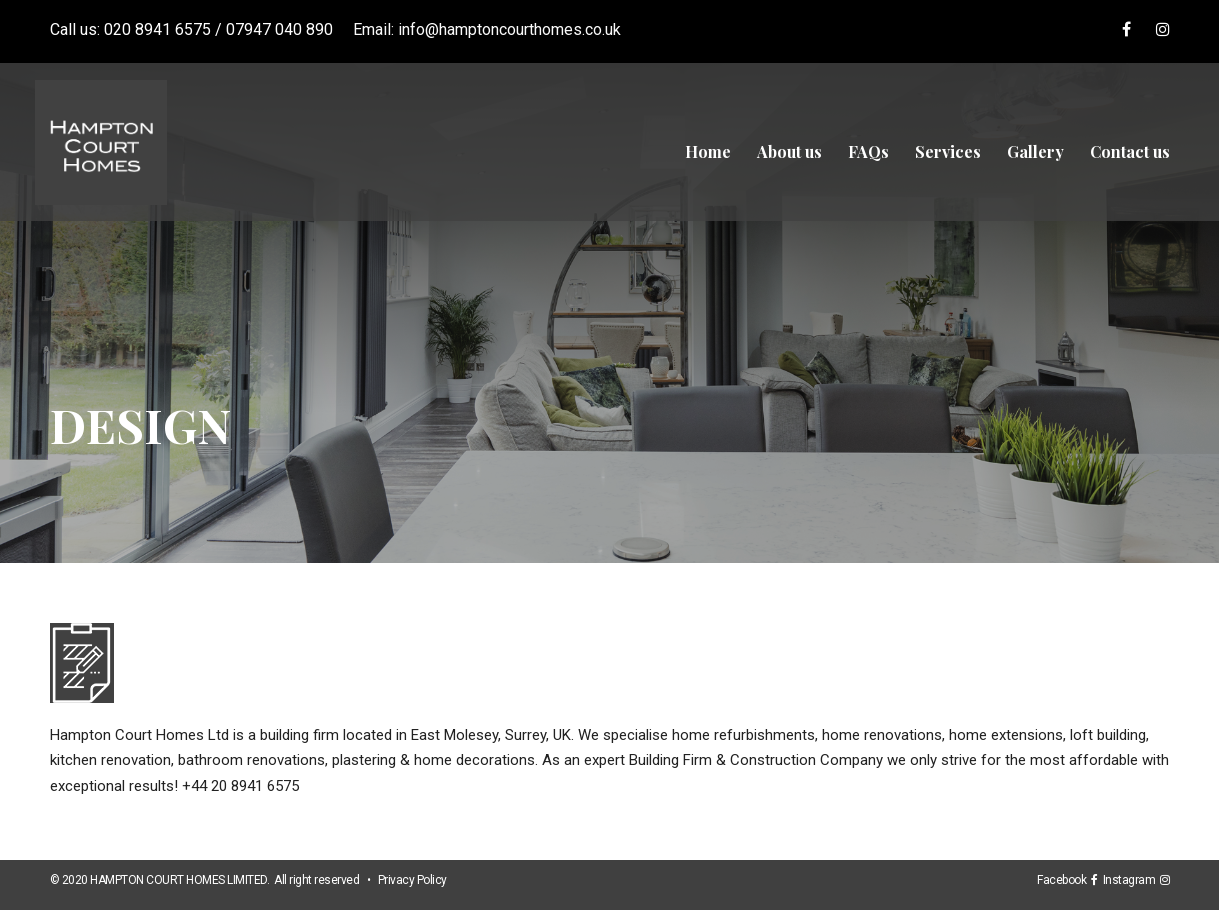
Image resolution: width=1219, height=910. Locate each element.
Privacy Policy (412, 880)
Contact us (1130, 151)
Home (708, 151)
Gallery (1035, 151)
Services (948, 151)
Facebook (1064, 880)
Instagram (1132, 880)
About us (789, 151)
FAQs (868, 151)
